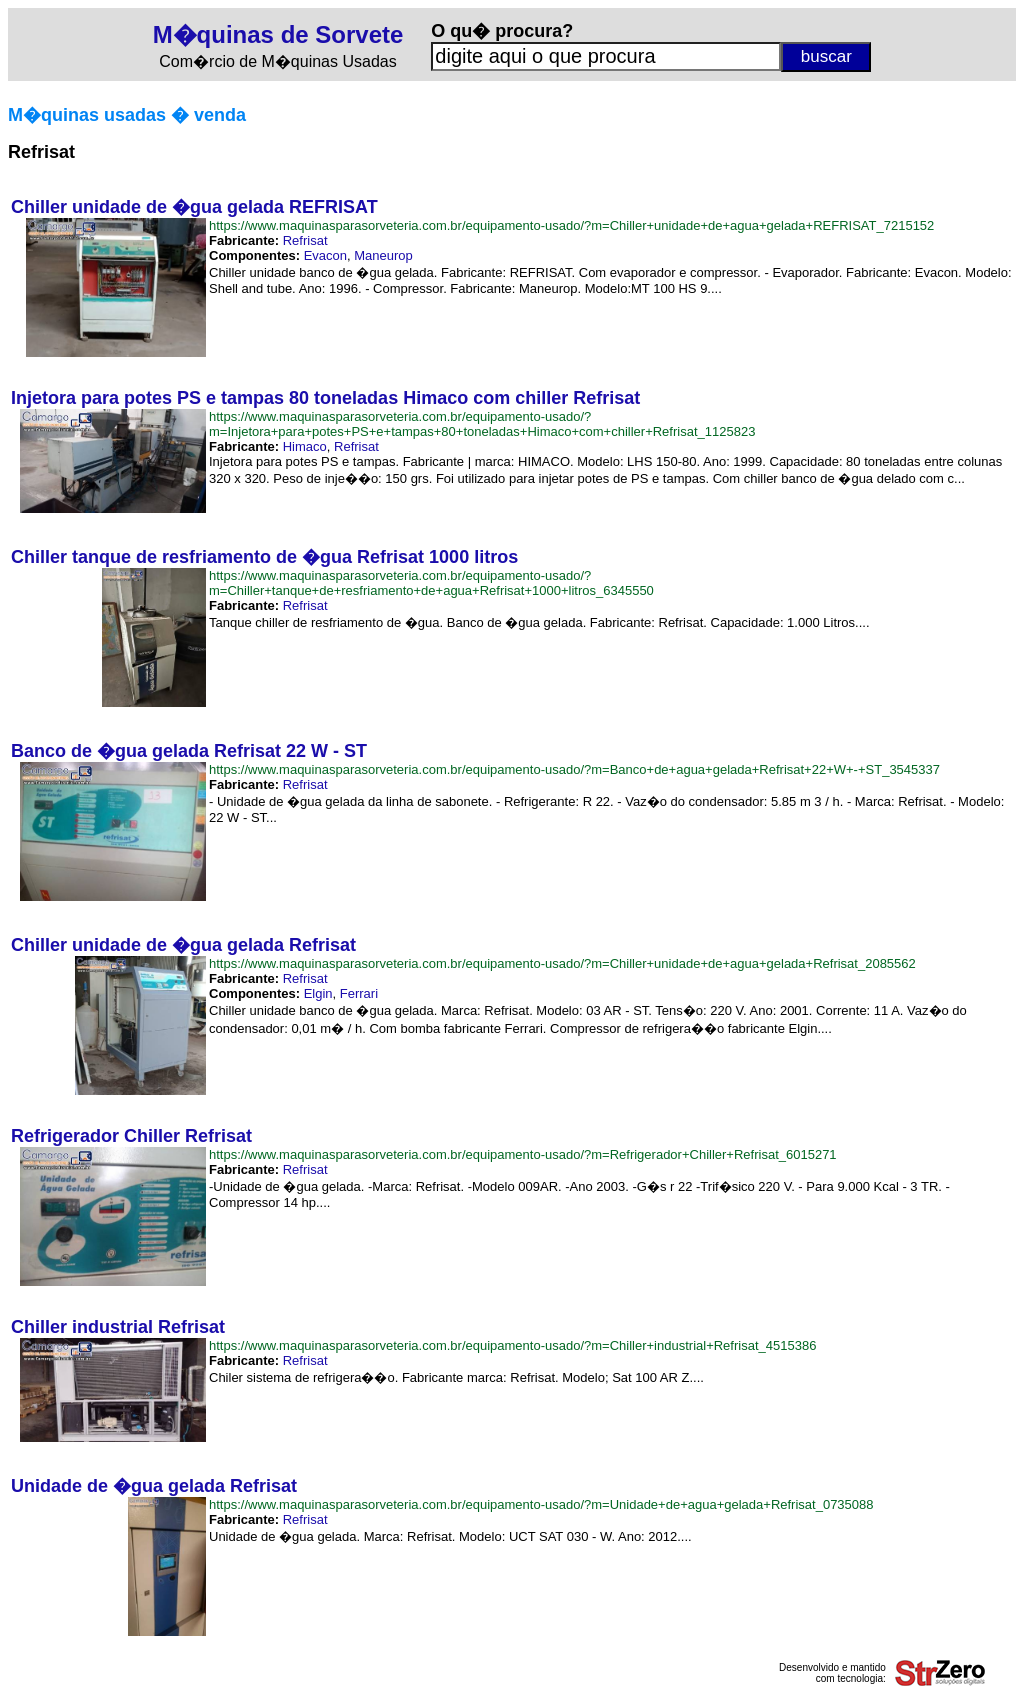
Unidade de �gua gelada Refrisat (154, 1486)
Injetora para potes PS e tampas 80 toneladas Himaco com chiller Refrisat (325, 398)
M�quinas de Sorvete (278, 34)
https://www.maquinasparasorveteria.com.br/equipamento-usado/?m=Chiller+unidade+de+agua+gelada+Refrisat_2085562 (562, 963)
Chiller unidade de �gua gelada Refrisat (183, 945)
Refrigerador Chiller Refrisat (131, 1136)
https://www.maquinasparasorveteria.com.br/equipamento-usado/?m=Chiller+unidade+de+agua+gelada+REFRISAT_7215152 (571, 225)
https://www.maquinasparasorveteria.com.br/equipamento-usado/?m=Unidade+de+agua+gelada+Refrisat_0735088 (541, 1504)
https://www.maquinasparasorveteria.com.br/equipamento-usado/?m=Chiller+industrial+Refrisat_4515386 (512, 1345)
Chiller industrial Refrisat (118, 1327)
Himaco (305, 446)
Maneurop (383, 255)
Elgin (318, 993)
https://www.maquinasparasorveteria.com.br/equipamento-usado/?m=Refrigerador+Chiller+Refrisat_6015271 (523, 1154)
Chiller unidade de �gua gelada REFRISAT (194, 207)
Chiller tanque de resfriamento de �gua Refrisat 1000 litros (264, 557)
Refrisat (305, 240)
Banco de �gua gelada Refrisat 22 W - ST (189, 751)
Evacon (325, 255)
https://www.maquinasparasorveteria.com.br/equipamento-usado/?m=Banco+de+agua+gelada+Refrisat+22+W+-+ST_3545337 (574, 769)
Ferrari (359, 993)
